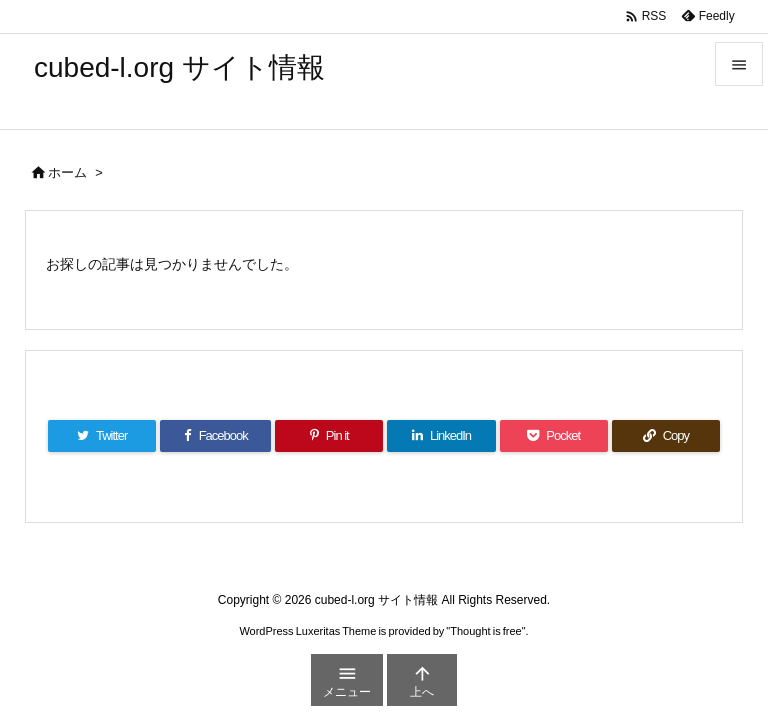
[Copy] (666, 436)
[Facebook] (215, 436)
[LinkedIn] (441, 436)
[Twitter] (102, 436)
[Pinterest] (329, 436)
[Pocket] (554, 436)
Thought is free (485, 631)
